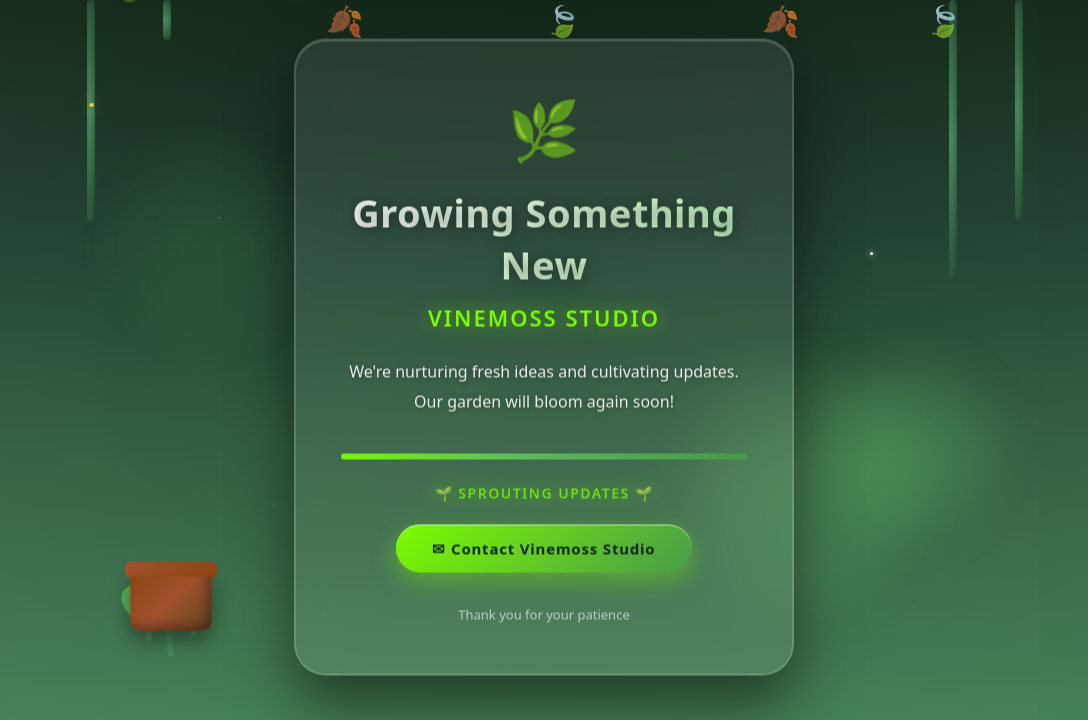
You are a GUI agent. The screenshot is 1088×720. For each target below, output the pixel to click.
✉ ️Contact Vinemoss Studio (543, 550)
